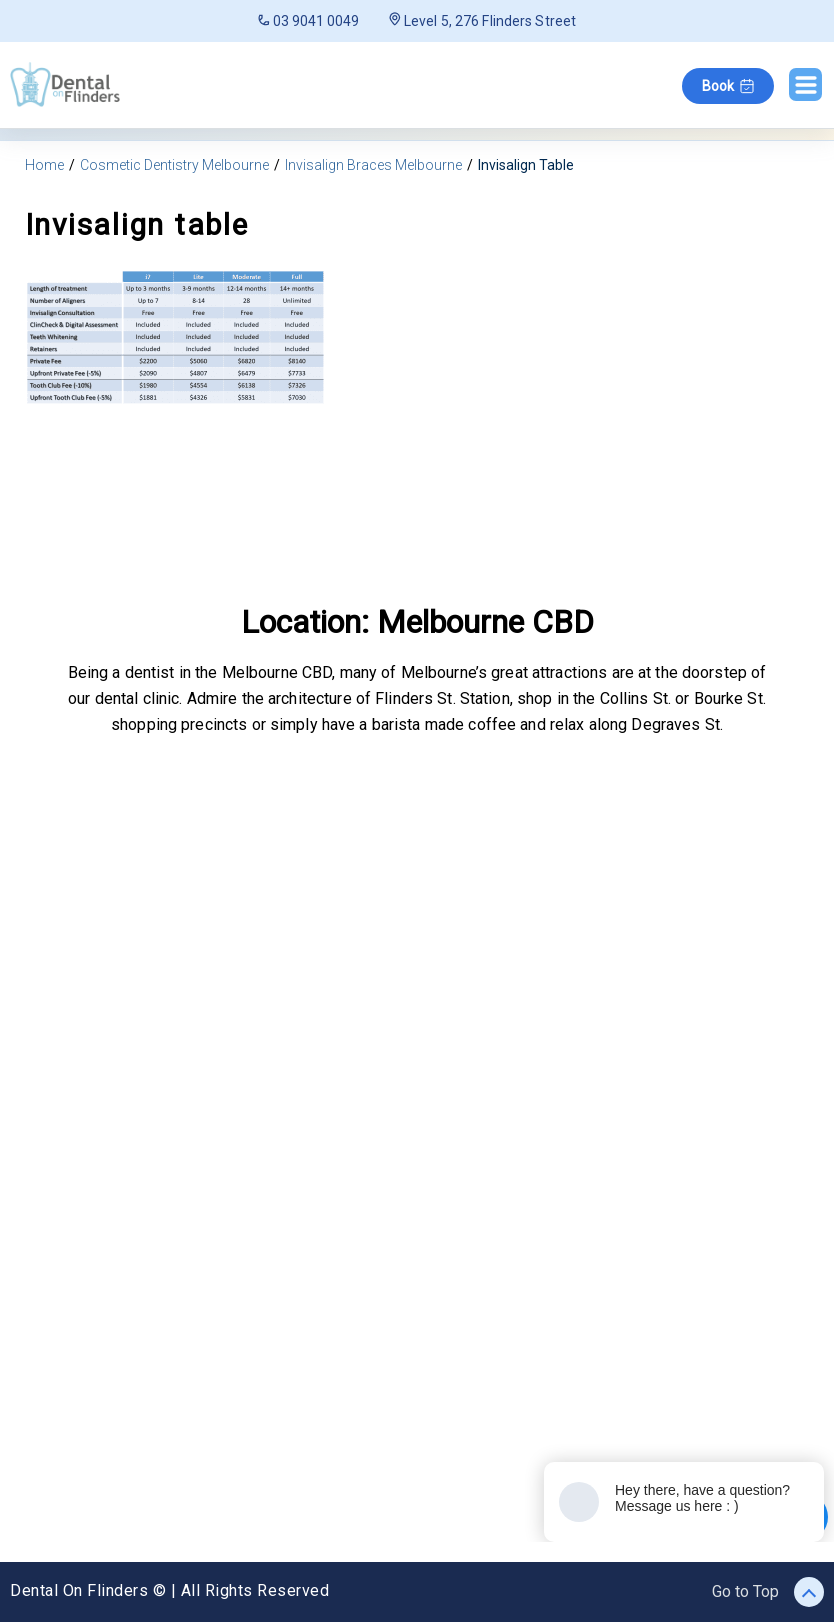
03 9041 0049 (308, 21)
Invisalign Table (526, 165)
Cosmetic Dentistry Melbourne (174, 165)
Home (44, 165)
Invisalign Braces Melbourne (373, 165)
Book (728, 86)
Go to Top (768, 1592)
